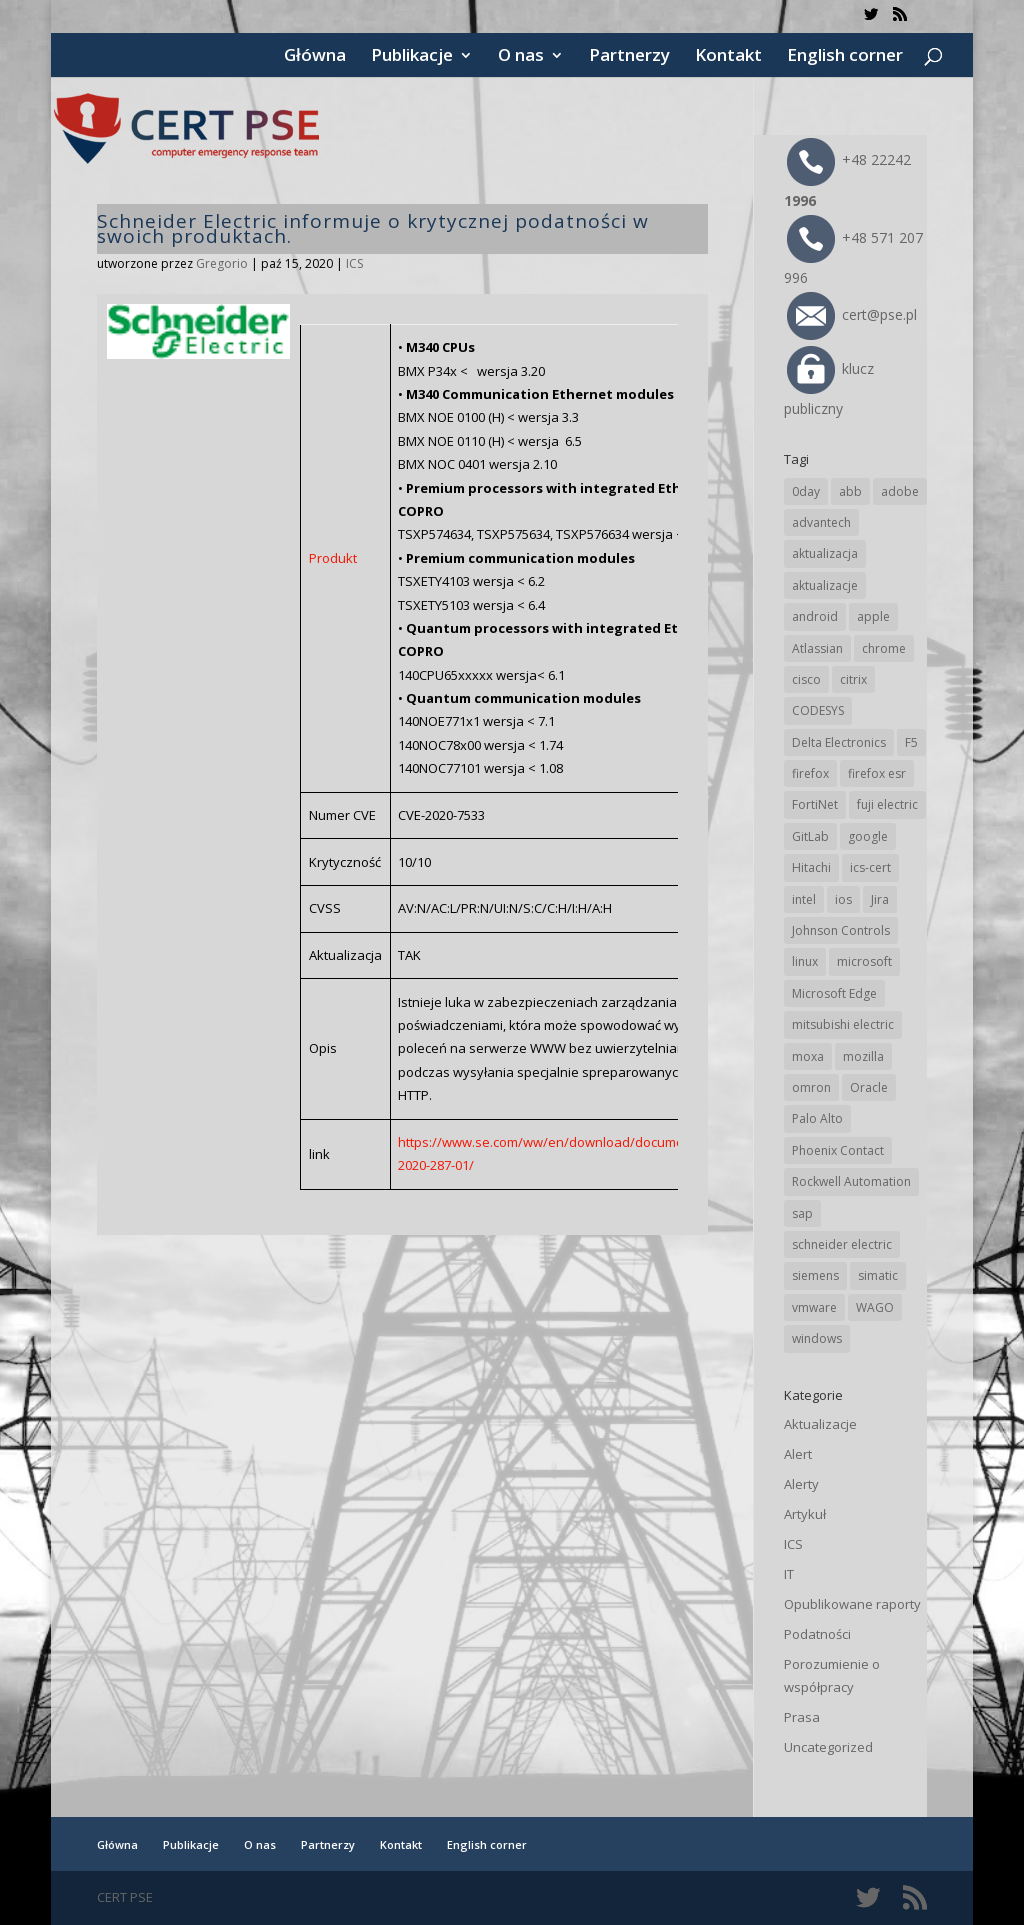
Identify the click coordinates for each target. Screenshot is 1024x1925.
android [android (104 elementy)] (815, 616)
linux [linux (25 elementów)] (805, 961)
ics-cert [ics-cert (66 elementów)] (870, 867)
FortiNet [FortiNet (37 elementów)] (815, 804)
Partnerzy (629, 57)
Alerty (801, 1484)
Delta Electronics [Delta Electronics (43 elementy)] (839, 742)
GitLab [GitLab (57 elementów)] (810, 836)
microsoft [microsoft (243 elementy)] (864, 961)
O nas (521, 57)
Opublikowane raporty (852, 1604)
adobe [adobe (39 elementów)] (900, 491)
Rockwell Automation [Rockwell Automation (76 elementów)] (851, 1181)
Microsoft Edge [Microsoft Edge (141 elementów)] (834, 993)
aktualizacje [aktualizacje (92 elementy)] (825, 585)
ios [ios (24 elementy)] (843, 899)
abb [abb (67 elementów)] (850, 491)
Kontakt (728, 57)
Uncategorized (828, 1747)
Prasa (802, 1717)
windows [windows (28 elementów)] (817, 1338)
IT (789, 1574)
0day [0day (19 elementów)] (806, 491)
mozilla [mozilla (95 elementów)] (863, 1056)
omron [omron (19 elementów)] (811, 1087)
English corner (845, 57)
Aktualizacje (820, 1424)
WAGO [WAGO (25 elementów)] (875, 1307)
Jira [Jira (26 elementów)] (880, 899)
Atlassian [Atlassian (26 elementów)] (817, 648)
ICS (354, 263)
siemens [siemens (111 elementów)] (815, 1275)
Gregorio (222, 263)
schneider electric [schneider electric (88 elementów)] (842, 1244)
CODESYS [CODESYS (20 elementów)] (818, 710)
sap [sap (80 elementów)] (802, 1213)
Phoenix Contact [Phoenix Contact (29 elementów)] (838, 1150)
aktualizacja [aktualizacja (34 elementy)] (825, 553)
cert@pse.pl (852, 314)
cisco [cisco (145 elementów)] (806, 679)
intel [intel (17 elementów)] (804, 899)
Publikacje (412, 57)
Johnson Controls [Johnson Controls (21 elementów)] (841, 930)
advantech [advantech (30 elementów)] (821, 522)
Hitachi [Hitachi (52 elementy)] (811, 867)
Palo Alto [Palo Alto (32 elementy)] (817, 1118)
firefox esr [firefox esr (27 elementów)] (877, 773)
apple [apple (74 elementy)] (873, 616)
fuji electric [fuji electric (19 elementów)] (887, 804)
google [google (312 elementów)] (868, 836)
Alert (798, 1454)
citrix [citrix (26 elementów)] (853, 679)
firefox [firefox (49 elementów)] (810, 773)
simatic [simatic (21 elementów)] (878, 1275)
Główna (315, 57)
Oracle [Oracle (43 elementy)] (869, 1087)
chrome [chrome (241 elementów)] (884, 648)
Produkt (333, 558)
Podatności (817, 1634)
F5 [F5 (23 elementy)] (911, 742)
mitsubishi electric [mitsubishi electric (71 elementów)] (843, 1024)
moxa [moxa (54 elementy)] (808, 1056)
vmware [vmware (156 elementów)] (814, 1307)
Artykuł (805, 1514)
